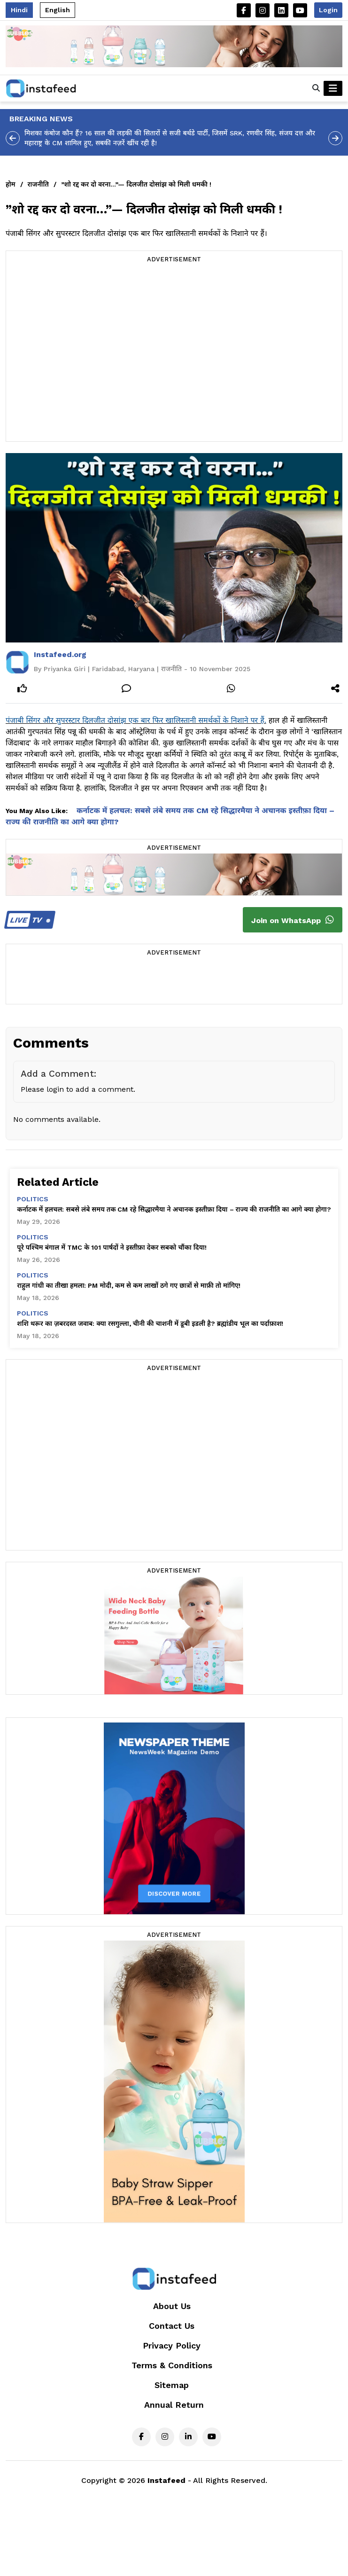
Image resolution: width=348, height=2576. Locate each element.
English (57, 10)
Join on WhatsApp (292, 920)
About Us (172, 2306)
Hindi (19, 10)
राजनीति (38, 184)
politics (32, 1199)
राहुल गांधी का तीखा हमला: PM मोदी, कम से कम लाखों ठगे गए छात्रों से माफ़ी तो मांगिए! (128, 1285)
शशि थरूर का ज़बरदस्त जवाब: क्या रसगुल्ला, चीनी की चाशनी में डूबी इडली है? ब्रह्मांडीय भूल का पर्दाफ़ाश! (150, 1323)
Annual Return (174, 2405)
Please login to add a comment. (78, 1089)
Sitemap (172, 2385)
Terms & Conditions (171, 2365)
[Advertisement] (88, 353)
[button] (316, 88)
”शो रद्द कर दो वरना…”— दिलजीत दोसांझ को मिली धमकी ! (136, 184)
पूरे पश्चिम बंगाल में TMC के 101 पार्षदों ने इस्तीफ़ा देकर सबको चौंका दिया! (112, 1247)
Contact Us (171, 2326)
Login (328, 10)
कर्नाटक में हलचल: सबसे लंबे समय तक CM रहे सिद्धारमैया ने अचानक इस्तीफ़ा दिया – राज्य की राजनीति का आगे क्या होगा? (174, 1209)
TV (28, 920)
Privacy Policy (172, 2345)
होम (10, 184)
